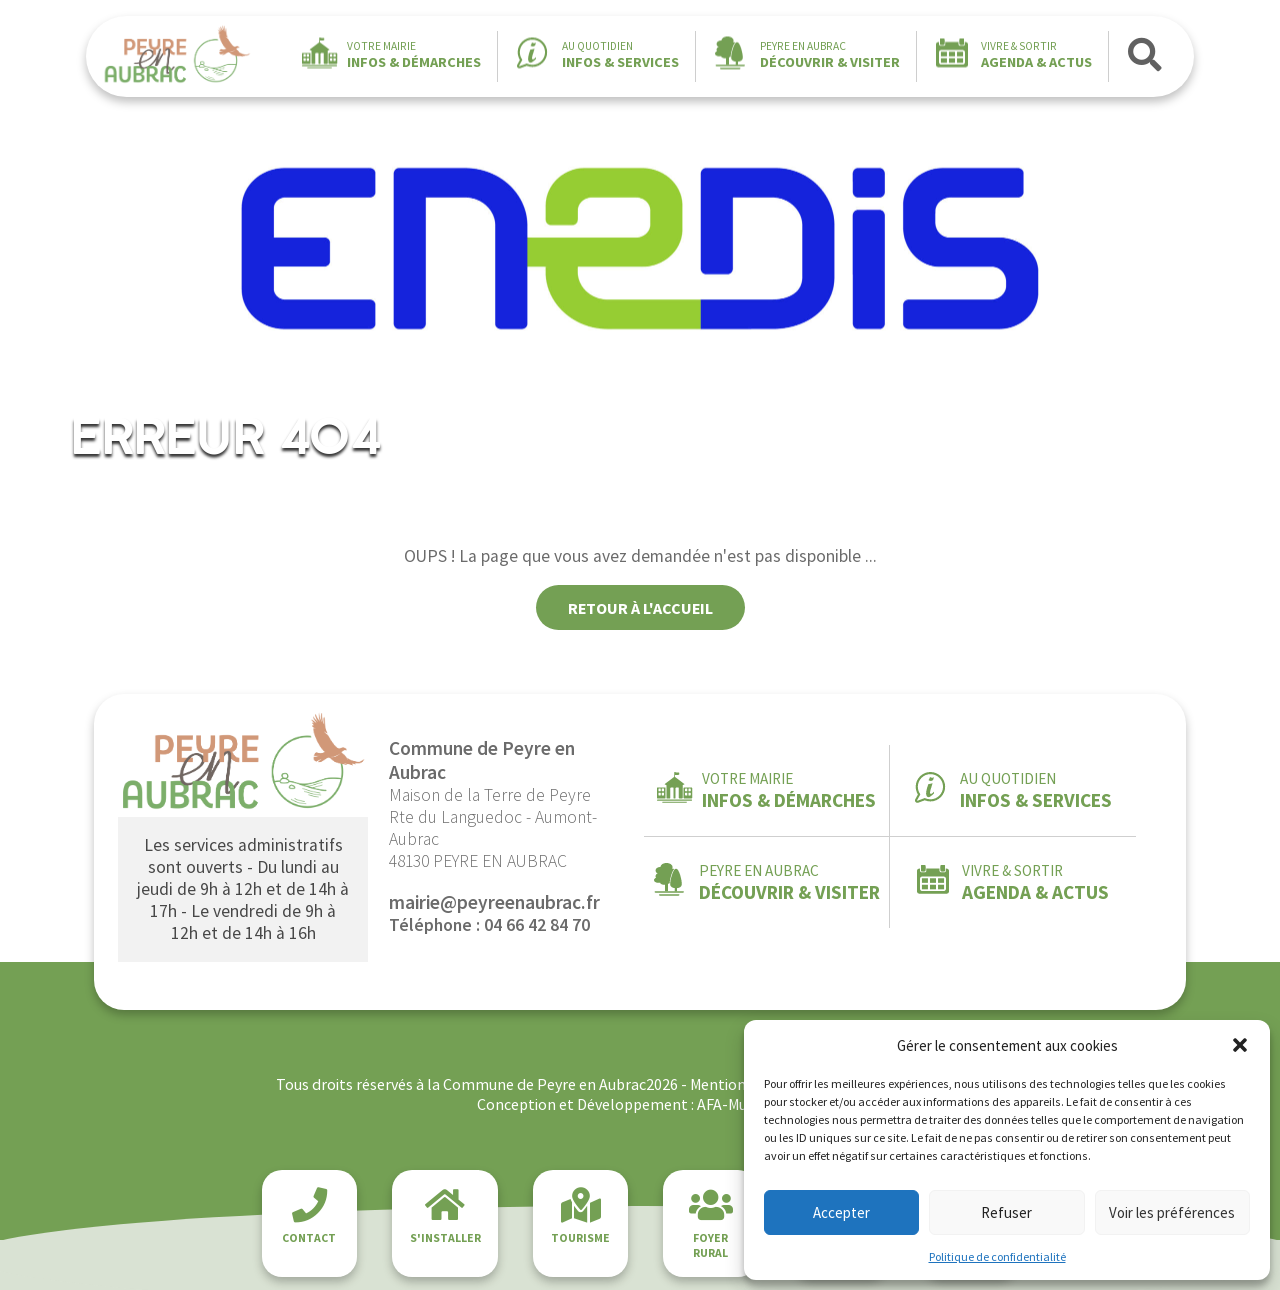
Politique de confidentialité (997, 1256)
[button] (1240, 1045)
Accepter (841, 1212)
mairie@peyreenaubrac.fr (494, 902)
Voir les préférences (1172, 1212)
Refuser (1006, 1212)
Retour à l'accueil (640, 608)
